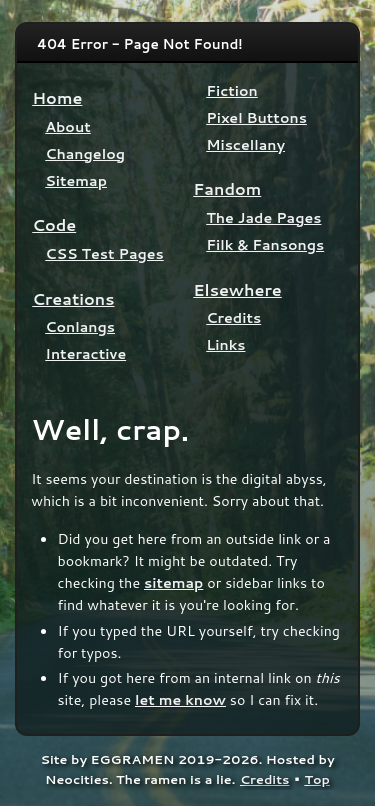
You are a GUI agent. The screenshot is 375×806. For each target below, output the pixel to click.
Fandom (227, 188)
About (67, 126)
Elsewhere (237, 289)
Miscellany (245, 144)
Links (225, 344)
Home (57, 97)
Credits (233, 317)
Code (54, 224)
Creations (73, 298)
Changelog (85, 153)
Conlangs (80, 326)
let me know (180, 699)
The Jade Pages (263, 217)
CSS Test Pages (104, 253)
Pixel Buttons (256, 117)
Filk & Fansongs (265, 244)
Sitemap (76, 180)
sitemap (173, 582)
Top (317, 779)
